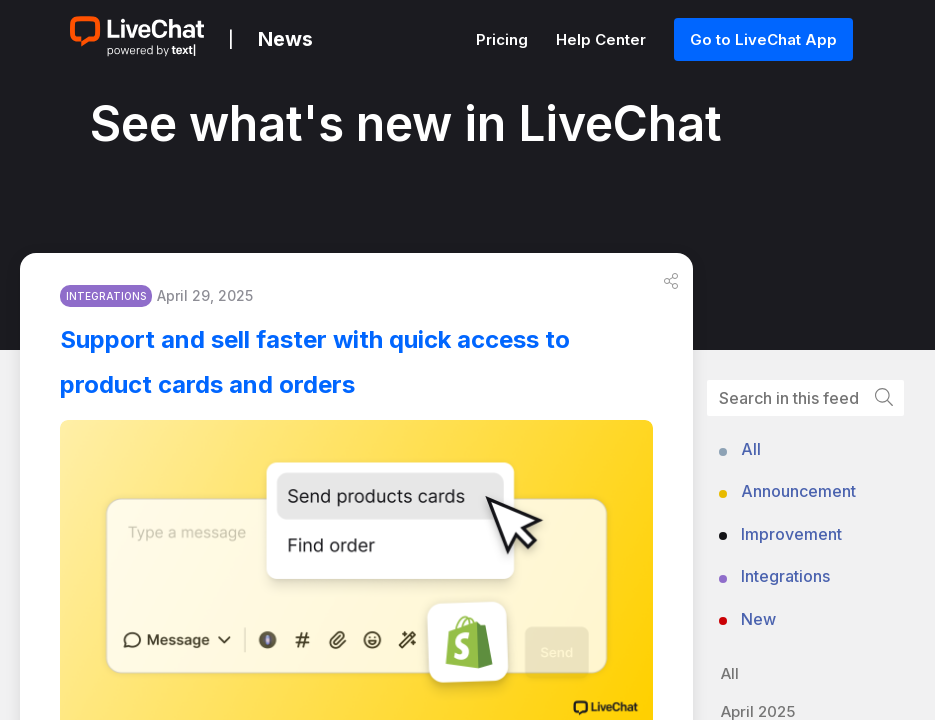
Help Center (603, 39)
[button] (671, 281)
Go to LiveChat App (763, 39)
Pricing (504, 39)
